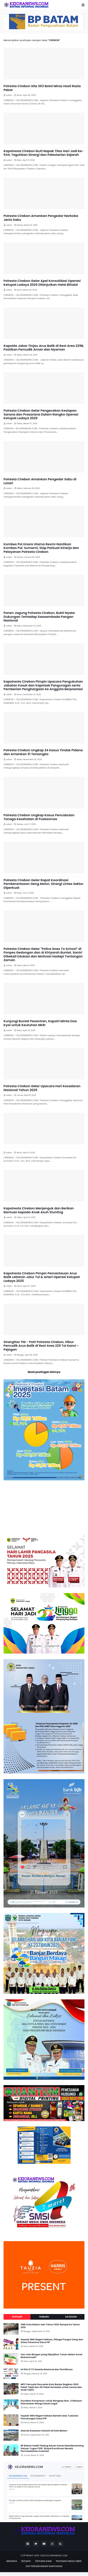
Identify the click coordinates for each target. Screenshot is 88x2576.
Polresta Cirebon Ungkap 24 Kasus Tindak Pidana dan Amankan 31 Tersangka (43, 752)
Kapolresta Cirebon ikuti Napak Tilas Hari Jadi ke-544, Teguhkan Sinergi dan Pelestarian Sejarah (44, 153)
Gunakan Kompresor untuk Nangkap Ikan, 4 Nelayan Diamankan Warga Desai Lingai (51, 2402)
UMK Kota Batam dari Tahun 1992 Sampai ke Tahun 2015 (50, 2326)
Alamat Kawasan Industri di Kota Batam (44, 2430)
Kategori (71, 2316)
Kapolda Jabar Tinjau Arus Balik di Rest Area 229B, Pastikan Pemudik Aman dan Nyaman (44, 347)
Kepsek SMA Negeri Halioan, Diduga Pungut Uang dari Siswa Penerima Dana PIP (52, 2341)
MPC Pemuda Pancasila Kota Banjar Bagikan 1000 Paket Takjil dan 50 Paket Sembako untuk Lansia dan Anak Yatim (51, 2387)
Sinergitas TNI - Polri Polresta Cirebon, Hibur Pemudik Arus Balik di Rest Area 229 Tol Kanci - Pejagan (41, 1345)
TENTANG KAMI (43, 2561)
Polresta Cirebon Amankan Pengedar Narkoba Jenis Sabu (41, 217)
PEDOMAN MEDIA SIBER (68, 2561)
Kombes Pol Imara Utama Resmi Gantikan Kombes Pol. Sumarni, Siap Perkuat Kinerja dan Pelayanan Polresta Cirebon (41, 548)
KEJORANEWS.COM (56, 2555)
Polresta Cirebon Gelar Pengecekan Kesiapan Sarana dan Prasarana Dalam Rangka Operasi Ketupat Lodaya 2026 (41, 414)
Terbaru (44, 2316)
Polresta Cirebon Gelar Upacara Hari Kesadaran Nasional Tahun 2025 (42, 1088)
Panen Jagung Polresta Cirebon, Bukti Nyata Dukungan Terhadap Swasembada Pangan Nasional (39, 616)
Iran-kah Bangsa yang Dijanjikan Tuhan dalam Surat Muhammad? (51, 2356)
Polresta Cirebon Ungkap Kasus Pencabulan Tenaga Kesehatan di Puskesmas (39, 817)
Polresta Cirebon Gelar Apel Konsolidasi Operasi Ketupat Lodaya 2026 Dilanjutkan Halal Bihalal (42, 282)
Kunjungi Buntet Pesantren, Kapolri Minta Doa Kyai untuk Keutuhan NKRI (40, 1023)
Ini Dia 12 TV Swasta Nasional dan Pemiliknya (47, 2369)
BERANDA (12, 2561)
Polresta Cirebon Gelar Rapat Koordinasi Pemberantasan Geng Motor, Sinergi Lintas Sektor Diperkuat (43, 884)
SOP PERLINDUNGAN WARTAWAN (44, 2566)
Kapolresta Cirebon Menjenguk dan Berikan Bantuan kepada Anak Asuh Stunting (39, 1210)
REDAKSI (26, 2561)
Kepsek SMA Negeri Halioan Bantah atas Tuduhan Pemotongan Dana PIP (49, 2417)
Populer (17, 2316)
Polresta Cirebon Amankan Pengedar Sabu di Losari (40, 481)
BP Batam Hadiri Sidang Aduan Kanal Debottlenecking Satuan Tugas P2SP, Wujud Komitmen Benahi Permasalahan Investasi (52, 2448)
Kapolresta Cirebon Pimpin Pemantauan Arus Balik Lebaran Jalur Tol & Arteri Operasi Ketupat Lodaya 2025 (42, 1277)
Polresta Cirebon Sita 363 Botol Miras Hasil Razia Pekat (42, 88)
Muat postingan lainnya (44, 1372)
